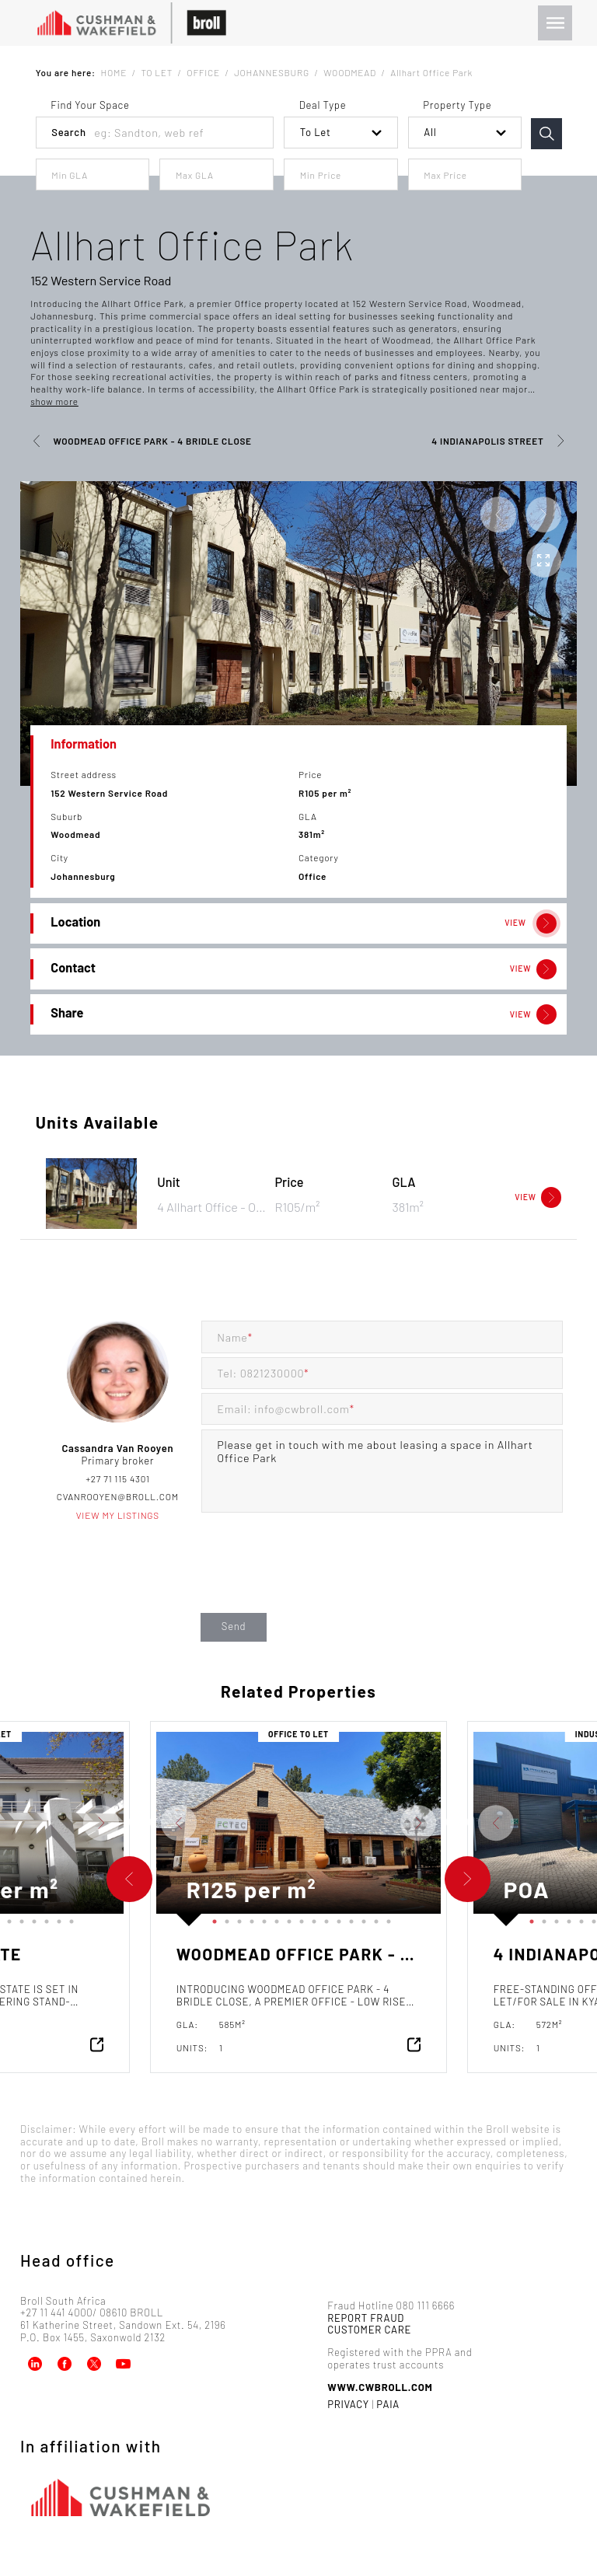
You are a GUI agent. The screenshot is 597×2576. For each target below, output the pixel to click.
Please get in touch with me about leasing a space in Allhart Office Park (382, 1471)
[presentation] (319, 1578)
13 (43, 1918)
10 (6, 1918)
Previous (144, 1823)
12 (31, 1918)
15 (68, 1918)
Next (135, 1823)
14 (56, 1918)
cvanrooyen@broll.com (118, 1496)
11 (18, 1918)
